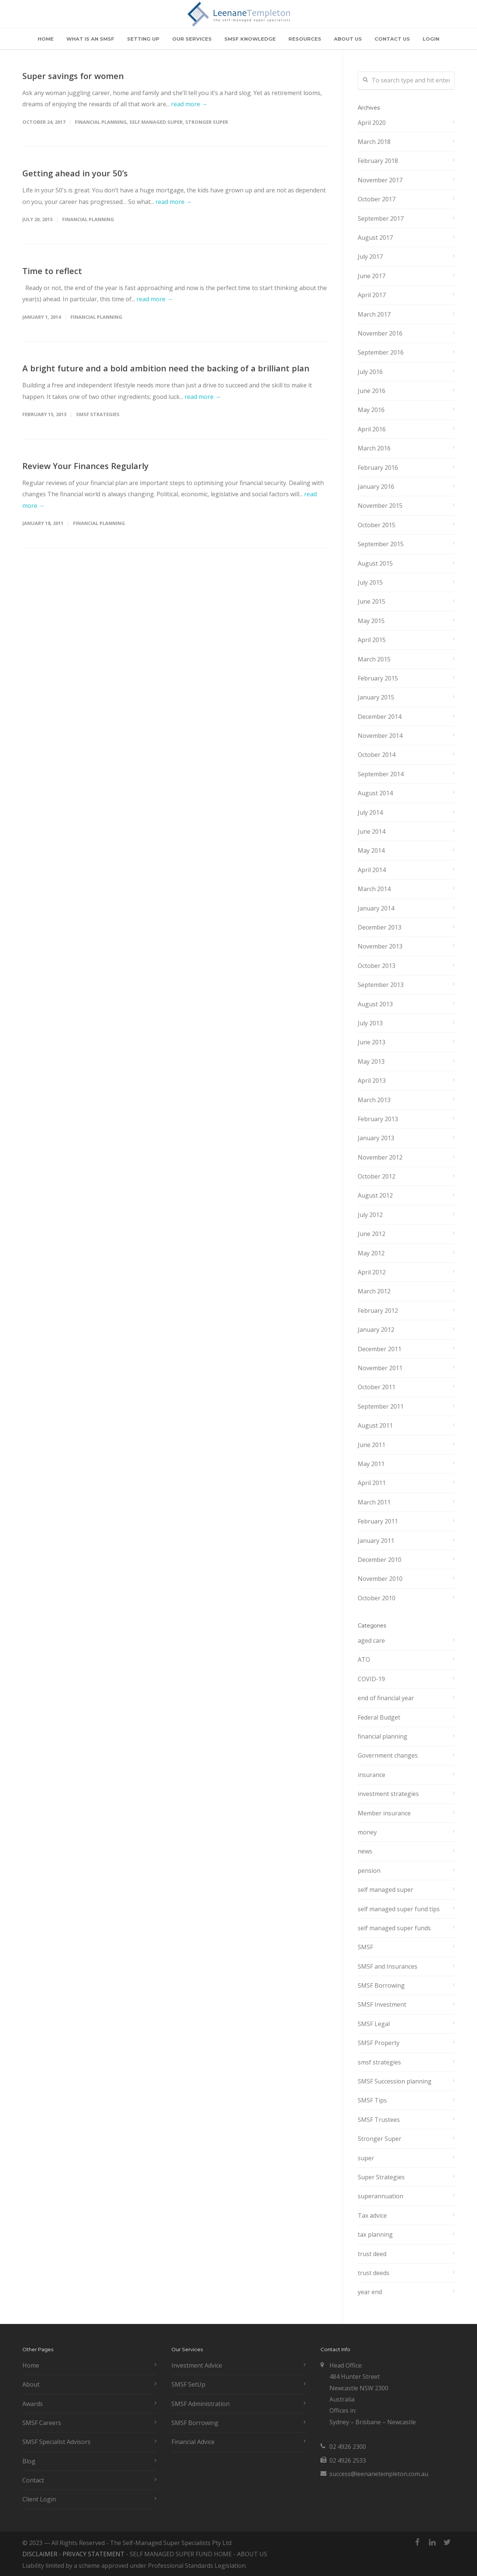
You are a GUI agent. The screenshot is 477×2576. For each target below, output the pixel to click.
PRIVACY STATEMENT (93, 2554)
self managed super (156, 122)
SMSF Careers (41, 2423)
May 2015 (371, 621)
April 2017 (372, 295)
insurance (371, 1775)
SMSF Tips (372, 2100)
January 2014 (376, 908)
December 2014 (379, 717)
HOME (46, 39)
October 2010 (376, 1598)
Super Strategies (381, 2177)
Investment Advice (196, 2365)
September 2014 (381, 774)
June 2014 (371, 831)
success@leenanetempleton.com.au (378, 2474)
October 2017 (376, 199)
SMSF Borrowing (381, 1985)
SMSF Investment (382, 2004)
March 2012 (374, 1291)
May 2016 (371, 410)
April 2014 (372, 870)
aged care (371, 1640)
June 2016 (371, 391)
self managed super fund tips (399, 1909)
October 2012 (376, 1176)
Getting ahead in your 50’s (75, 173)
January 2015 (376, 697)
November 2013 (380, 946)
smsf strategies (98, 414)
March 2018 (374, 142)
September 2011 (381, 1406)
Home (30, 2365)
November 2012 (380, 1157)
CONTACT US (392, 39)
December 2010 (379, 1560)
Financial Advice (193, 2442)
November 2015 (380, 505)
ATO (364, 1659)
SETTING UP (143, 39)
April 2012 (372, 1272)
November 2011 (380, 1368)
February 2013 (378, 1119)
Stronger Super (206, 122)
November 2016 (380, 333)
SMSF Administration (200, 2404)
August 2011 (375, 1425)
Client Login (39, 2499)
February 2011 (378, 1521)
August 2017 (375, 237)
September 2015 (381, 544)
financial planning (101, 122)
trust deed (372, 2254)
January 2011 (376, 1541)
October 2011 (376, 1387)
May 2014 (371, 850)
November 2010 (380, 1579)
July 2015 (370, 582)
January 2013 (376, 1138)
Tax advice (372, 2215)
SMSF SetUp (188, 2384)
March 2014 (374, 889)
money (367, 1832)
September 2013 (381, 985)
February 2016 (378, 467)
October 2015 (376, 525)
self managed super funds (394, 1928)
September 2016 (381, 352)
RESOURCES (304, 39)
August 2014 (375, 793)
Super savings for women (73, 75)
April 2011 (372, 1483)
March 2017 (374, 314)
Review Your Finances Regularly (85, 465)
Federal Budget (379, 1717)
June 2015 (371, 601)
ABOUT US (348, 39)
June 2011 (371, 1445)
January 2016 (376, 486)
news (365, 1851)
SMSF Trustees (379, 2120)
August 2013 (375, 1004)
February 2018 (378, 161)
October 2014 (376, 755)
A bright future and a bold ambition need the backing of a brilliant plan (165, 368)
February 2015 (378, 678)
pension (369, 1870)
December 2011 (379, 1349)
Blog (28, 2461)
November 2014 (380, 736)
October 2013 (376, 966)
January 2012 (376, 1329)
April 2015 (372, 640)
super (366, 2158)
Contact (33, 2480)
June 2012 (371, 1234)
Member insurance (384, 1813)
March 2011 (374, 1502)
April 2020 (372, 123)
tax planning (375, 2234)
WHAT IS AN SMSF (90, 39)
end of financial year (386, 1698)
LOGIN (431, 39)
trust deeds (373, 2273)
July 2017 (370, 256)
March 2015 (374, 659)
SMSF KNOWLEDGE (250, 39)
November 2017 (380, 180)
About (31, 2384)
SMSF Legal (374, 2024)
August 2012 (375, 1195)
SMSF (365, 1947)
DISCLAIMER (39, 2554)
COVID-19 (371, 1679)
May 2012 (371, 1253)
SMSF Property (378, 2043)
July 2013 (370, 1023)
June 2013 (371, 1042)
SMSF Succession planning (395, 2081)
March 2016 (374, 448)
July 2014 (370, 812)
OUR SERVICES (192, 39)
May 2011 (371, 1464)
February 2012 (378, 1310)
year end (370, 2292)
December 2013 (379, 927)
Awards (32, 2404)
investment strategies (388, 1794)
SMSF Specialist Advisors (56, 2442)
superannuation (380, 2196)
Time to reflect (52, 270)
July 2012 (370, 1215)
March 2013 (374, 1100)
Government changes (388, 1755)
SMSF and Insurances (387, 1966)
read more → (189, 104)
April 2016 (372, 429)
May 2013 (371, 1061)
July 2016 (370, 372)
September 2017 (381, 218)
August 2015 (375, 563)
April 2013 (372, 1080)
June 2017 (371, 276)
